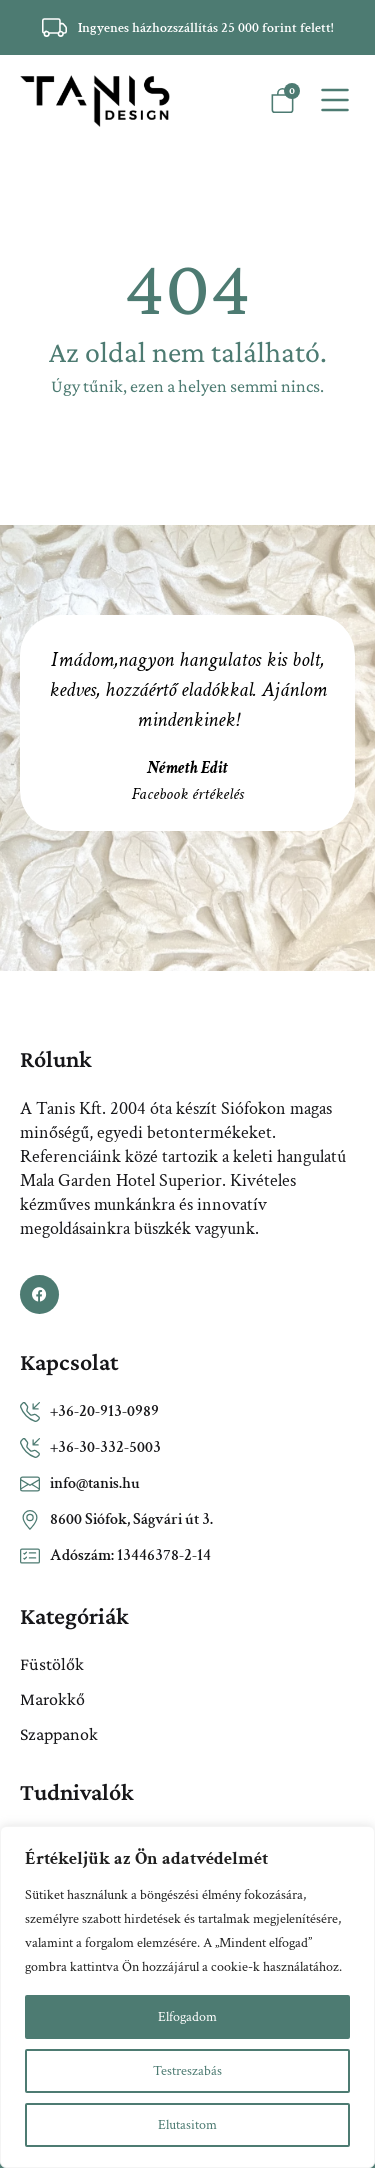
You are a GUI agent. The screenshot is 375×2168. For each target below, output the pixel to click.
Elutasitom (187, 2125)
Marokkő (52, 1699)
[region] (187, 1997)
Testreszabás (187, 2071)
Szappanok (59, 1734)
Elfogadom (187, 2017)
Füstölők (52, 1664)
